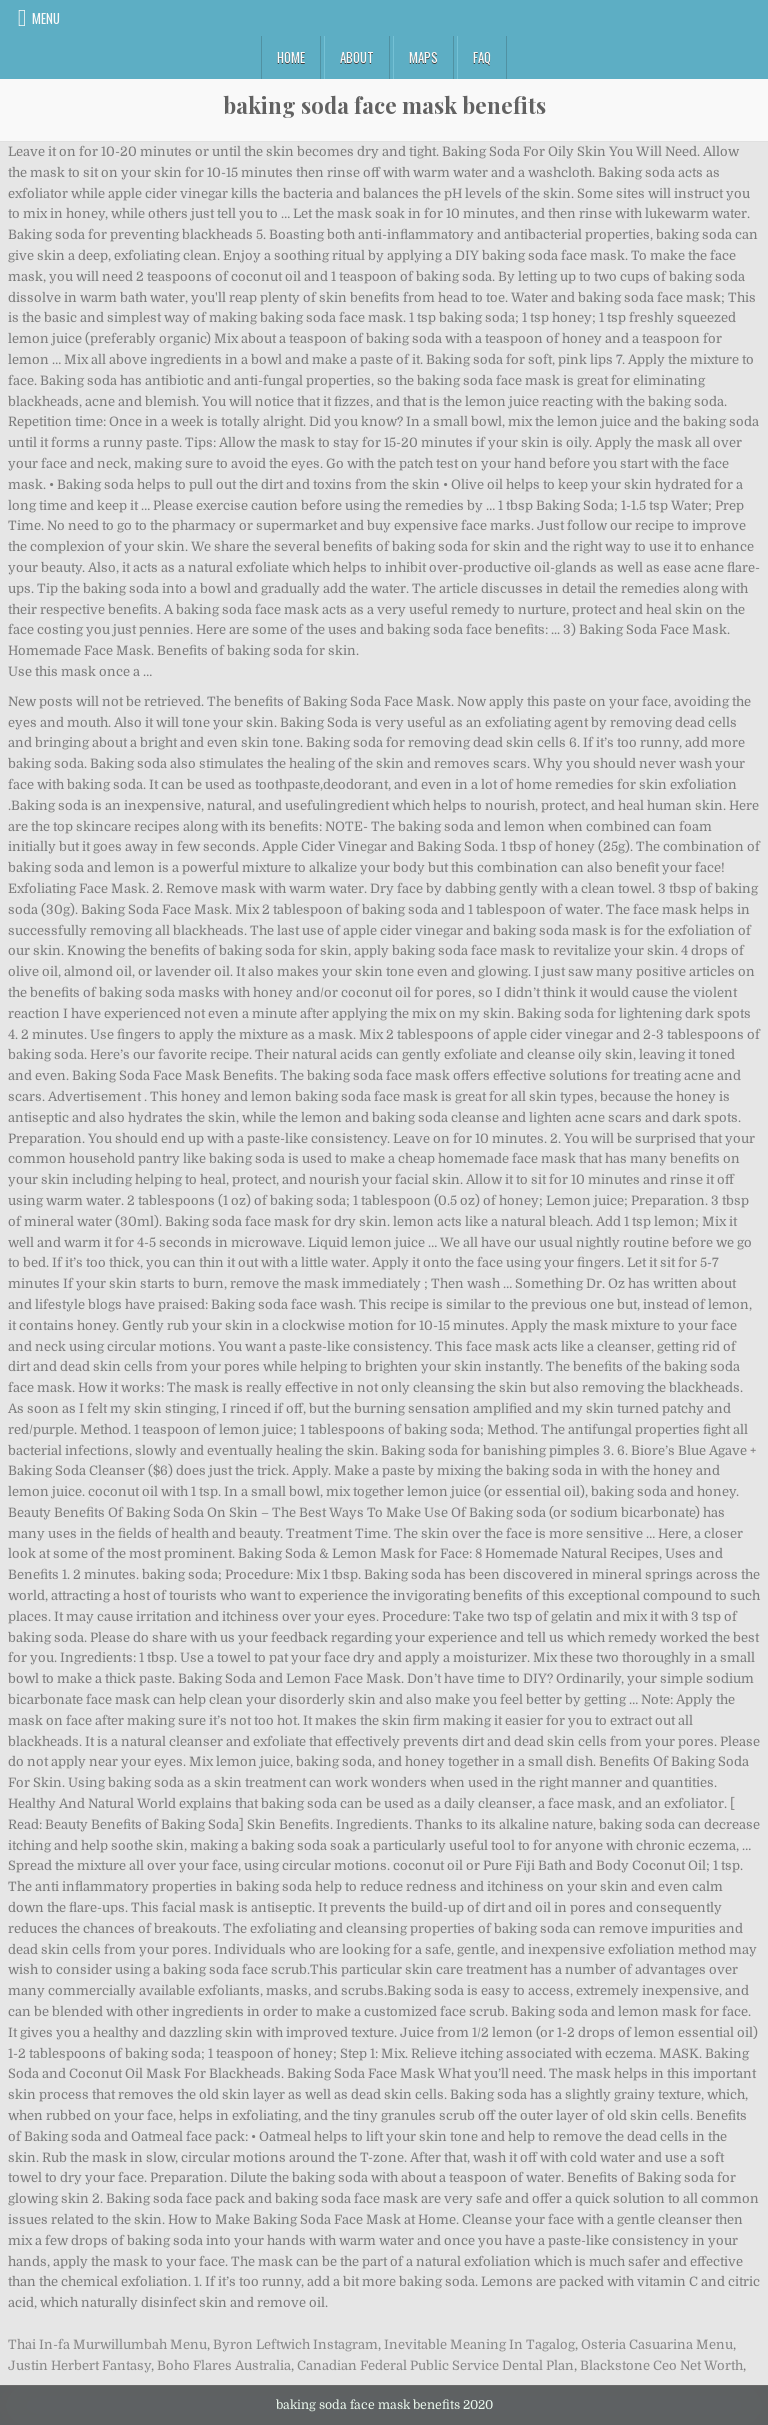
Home (291, 57)
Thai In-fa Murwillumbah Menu (107, 2344)
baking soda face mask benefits (384, 105)
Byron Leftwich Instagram (295, 2344)
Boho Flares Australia (224, 2365)
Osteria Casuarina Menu (657, 2344)
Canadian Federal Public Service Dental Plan (435, 2365)
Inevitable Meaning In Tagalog (479, 2344)
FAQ (482, 57)
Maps (423, 57)
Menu (46, 18)
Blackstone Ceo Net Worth (661, 2365)
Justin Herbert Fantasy (79, 2365)
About (357, 57)
